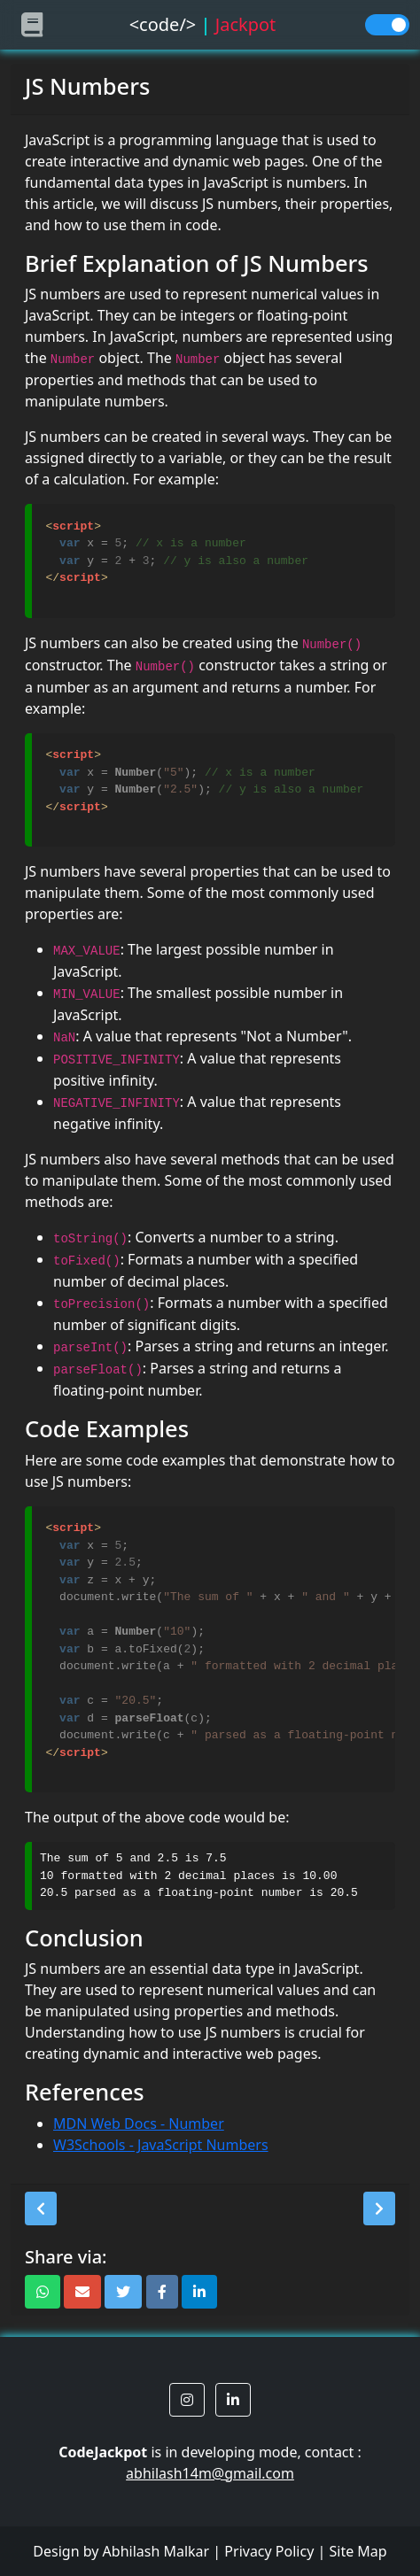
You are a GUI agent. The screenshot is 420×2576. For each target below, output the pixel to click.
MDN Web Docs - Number (138, 2123)
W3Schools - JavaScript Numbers (160, 2144)
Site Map (357, 2551)
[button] (41, 2208)
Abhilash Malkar (156, 2551)
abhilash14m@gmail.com (210, 2473)
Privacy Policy (269, 2551)
